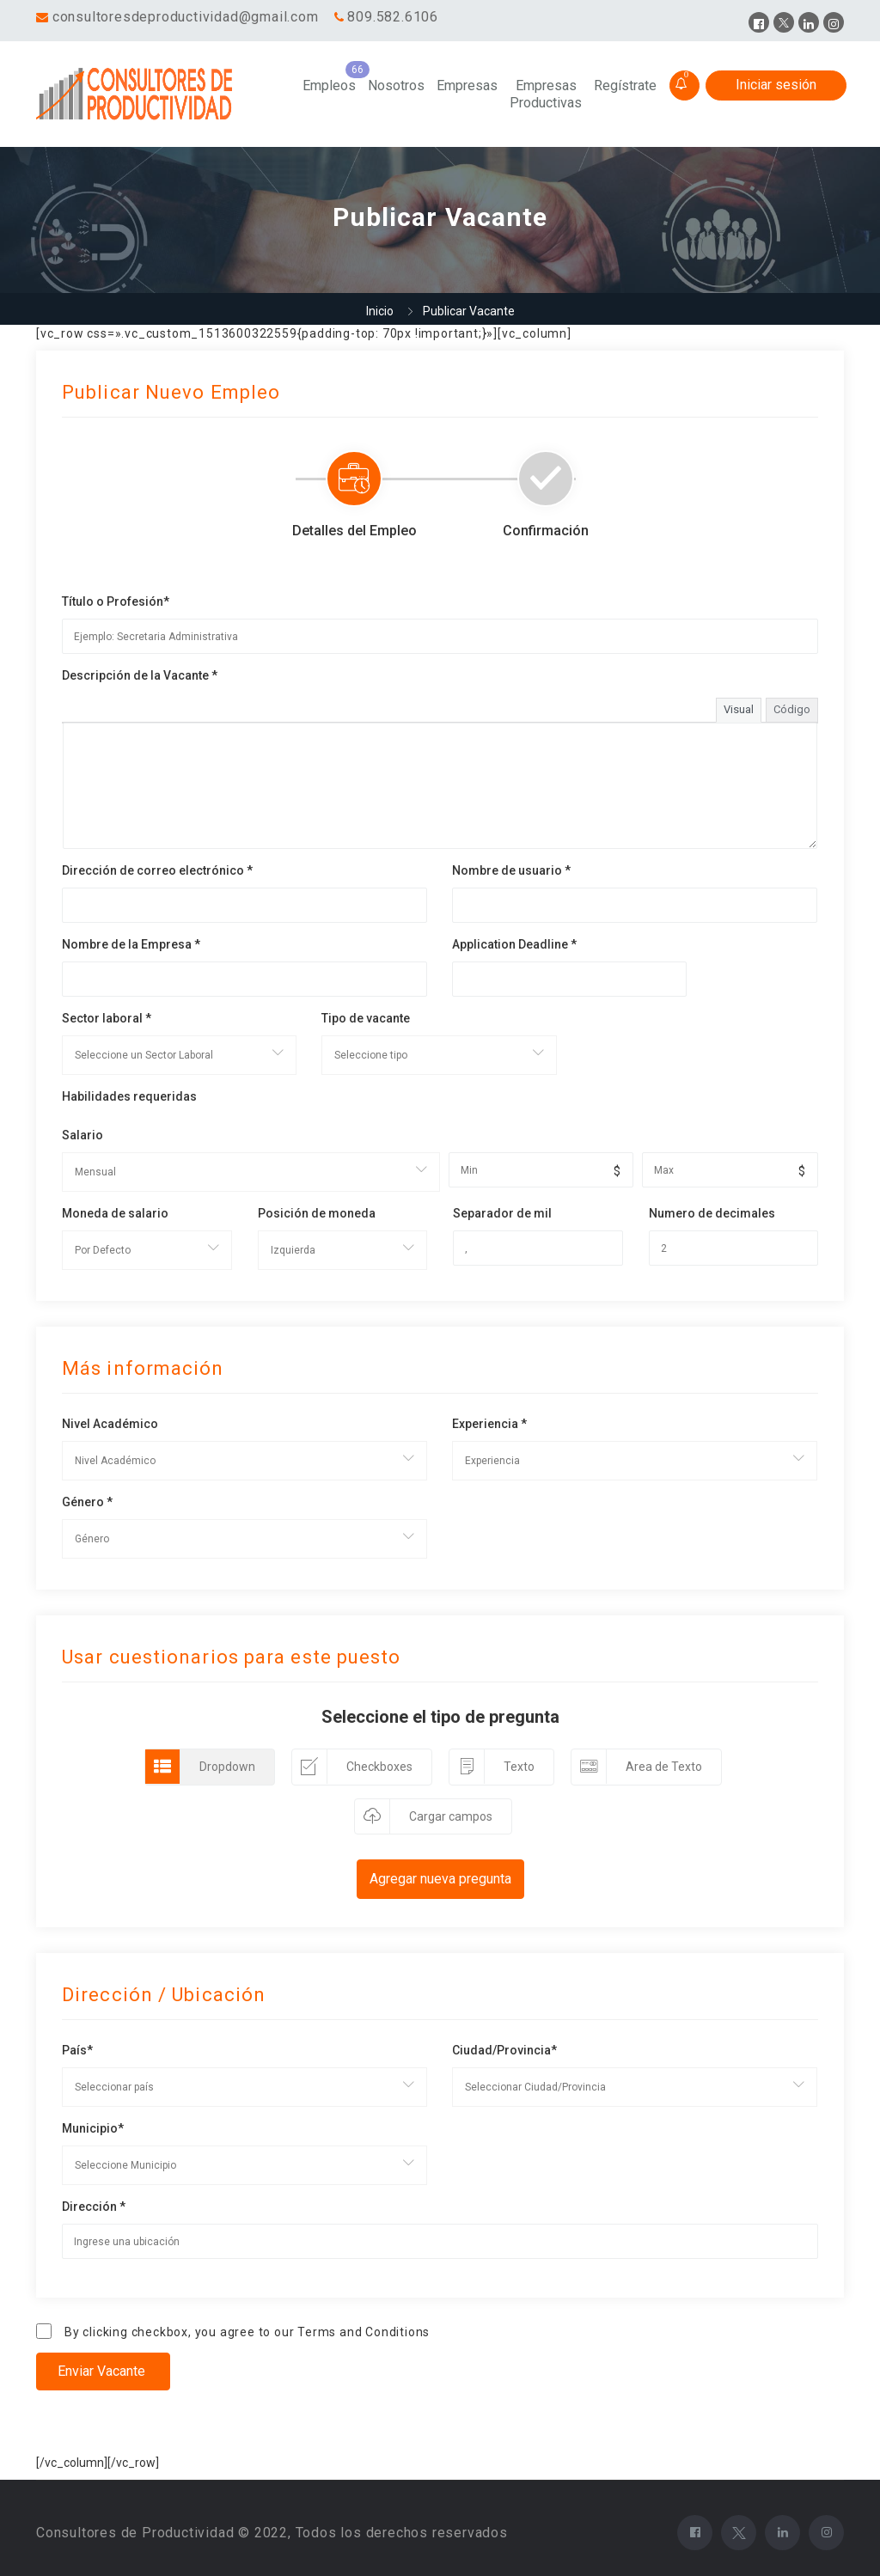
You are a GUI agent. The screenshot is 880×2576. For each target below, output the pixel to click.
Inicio (380, 311)
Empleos (329, 85)
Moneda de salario (115, 1213)
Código (791, 709)
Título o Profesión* (115, 601)
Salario (82, 1135)
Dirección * (93, 2207)
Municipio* (93, 2128)
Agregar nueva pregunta (440, 1879)
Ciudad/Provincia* (504, 2050)
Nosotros (396, 85)
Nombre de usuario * (511, 870)
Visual (739, 709)
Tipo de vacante (365, 1018)
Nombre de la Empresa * (131, 944)
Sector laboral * (106, 1018)
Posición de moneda (317, 1213)
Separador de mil (502, 1213)
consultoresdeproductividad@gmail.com (185, 17)
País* (77, 2050)
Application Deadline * (514, 944)
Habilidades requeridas (129, 1096)
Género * (87, 1502)
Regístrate (625, 85)
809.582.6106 (392, 17)
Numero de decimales (712, 1213)
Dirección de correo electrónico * (157, 870)
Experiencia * (489, 1424)
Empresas (467, 85)
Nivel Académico (110, 1424)
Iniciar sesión (776, 84)
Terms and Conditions (363, 2332)
